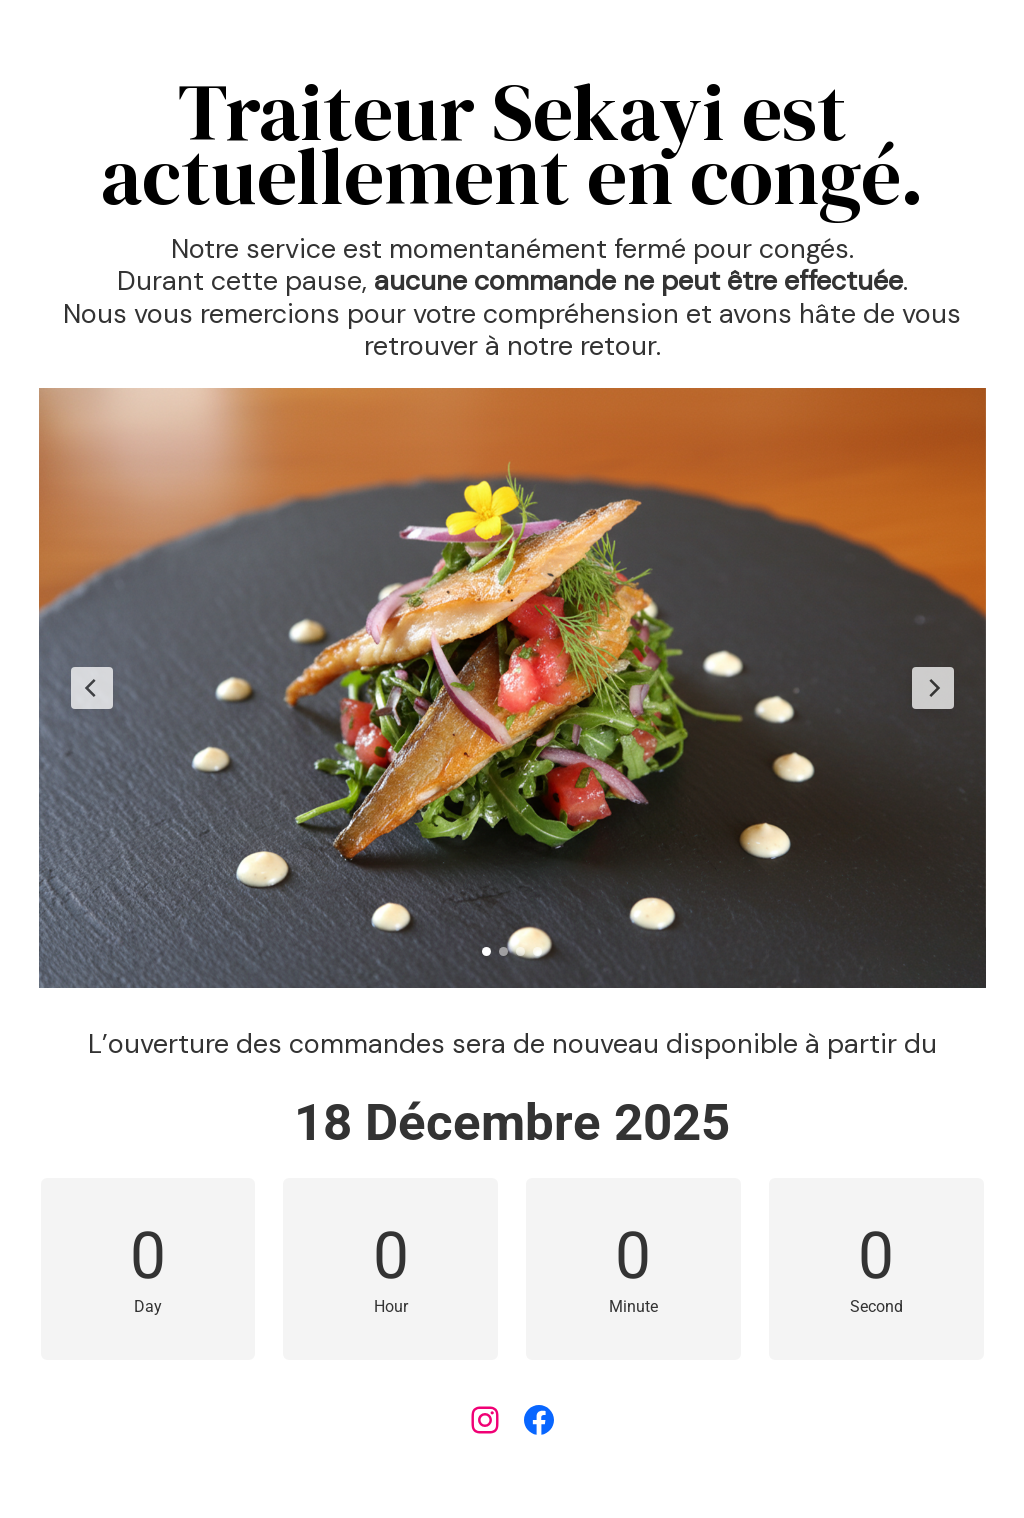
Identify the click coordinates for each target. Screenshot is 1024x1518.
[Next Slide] (933, 688)
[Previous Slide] (92, 688)
